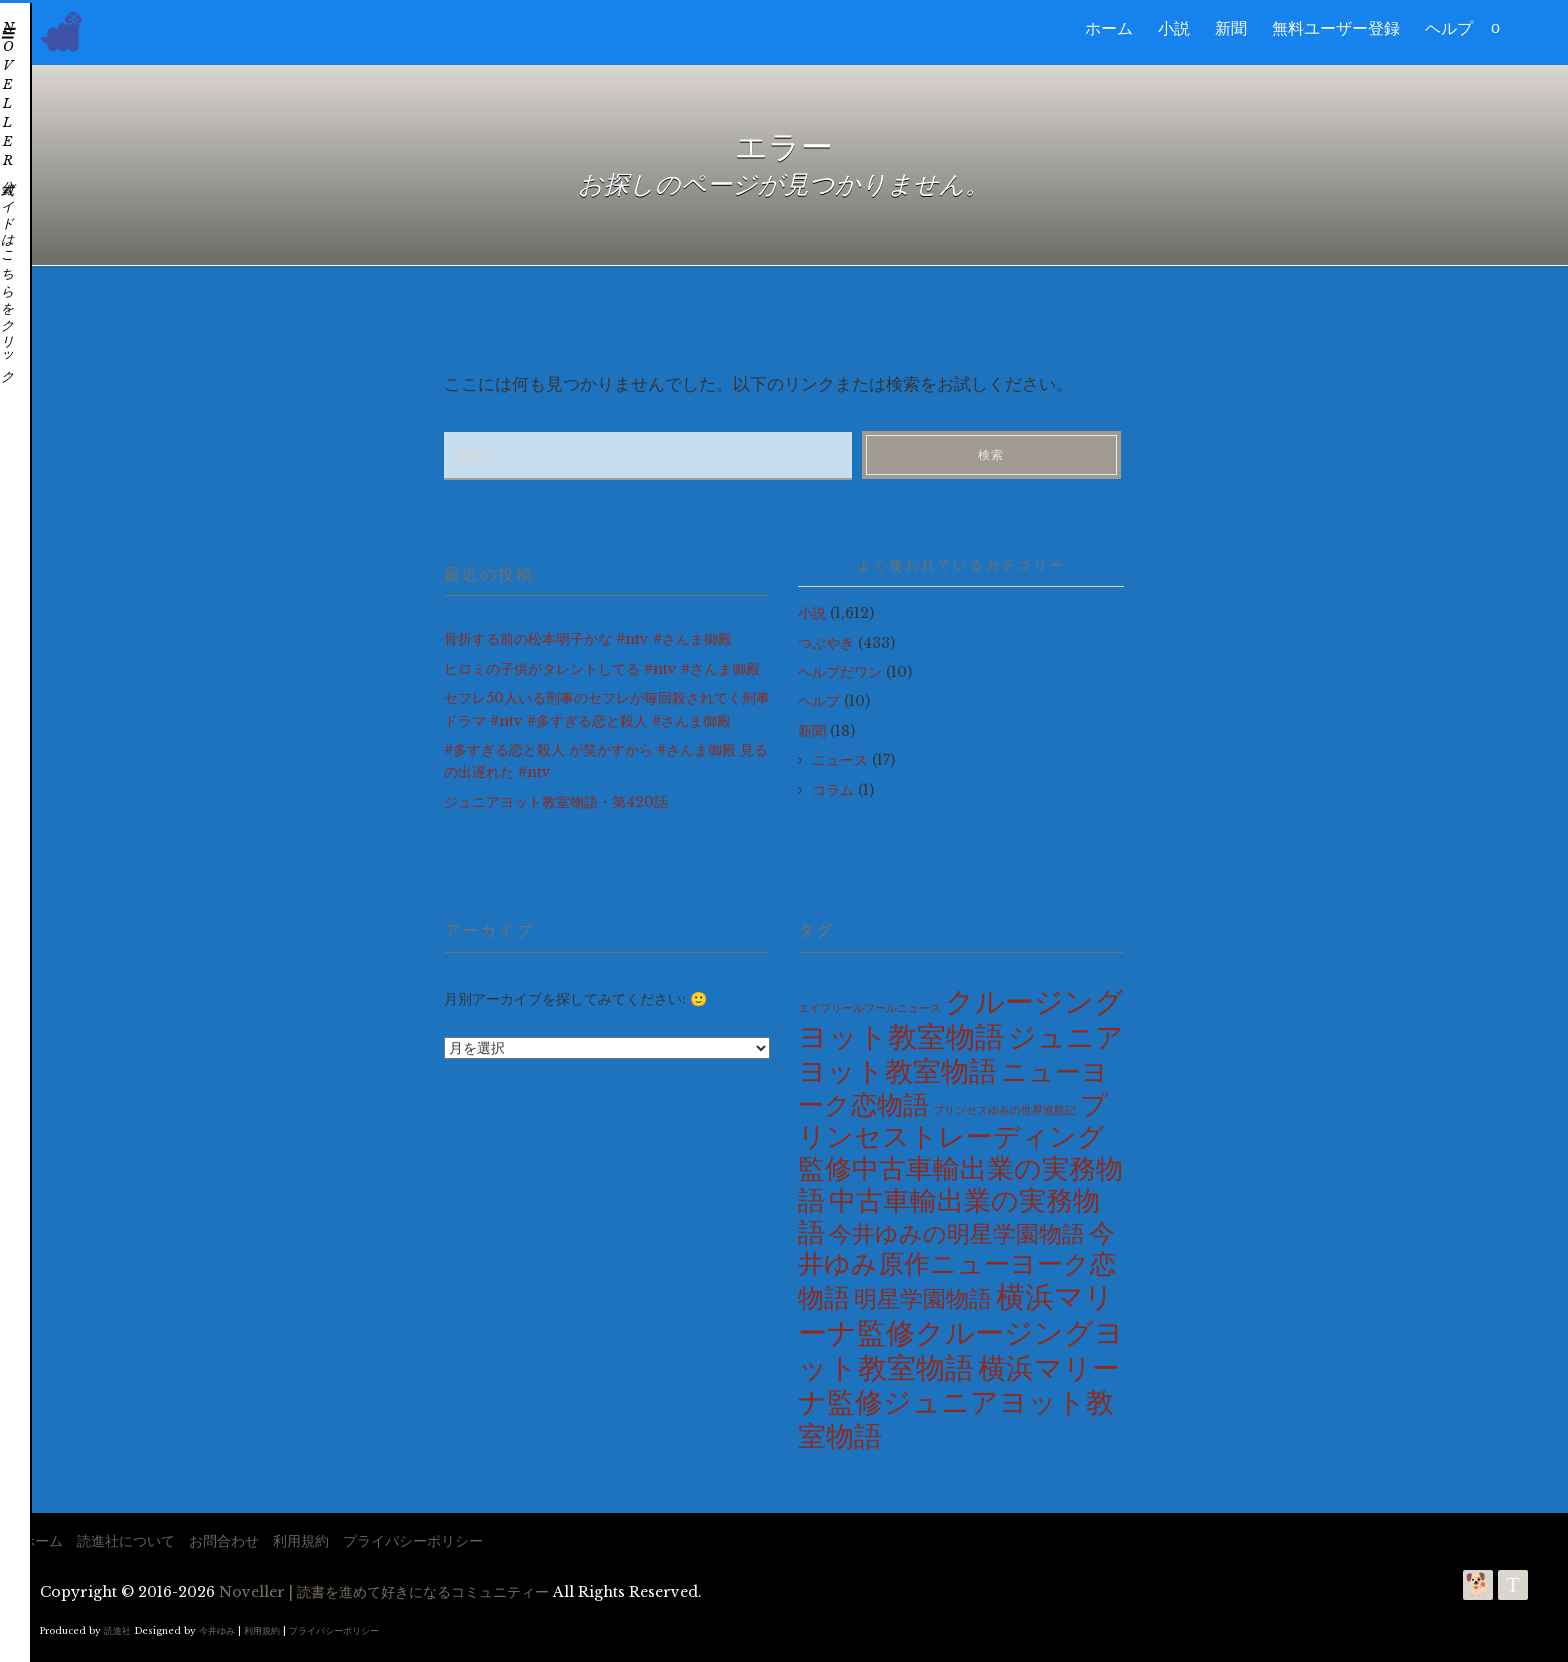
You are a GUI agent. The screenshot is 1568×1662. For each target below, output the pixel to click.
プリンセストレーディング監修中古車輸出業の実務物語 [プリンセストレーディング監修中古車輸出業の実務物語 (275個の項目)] (960, 1152)
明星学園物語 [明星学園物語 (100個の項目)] (923, 1299)
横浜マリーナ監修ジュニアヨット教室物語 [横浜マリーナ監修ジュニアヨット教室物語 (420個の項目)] (959, 1402)
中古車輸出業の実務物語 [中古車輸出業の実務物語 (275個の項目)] (949, 1216)
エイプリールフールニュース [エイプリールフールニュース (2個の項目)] (869, 1008)
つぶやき (826, 643)
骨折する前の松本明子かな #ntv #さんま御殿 (588, 639)
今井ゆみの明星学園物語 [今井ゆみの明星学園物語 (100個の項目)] (957, 1234)
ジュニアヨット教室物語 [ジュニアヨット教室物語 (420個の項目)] (961, 1054)
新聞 (1231, 28)
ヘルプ (1449, 28)
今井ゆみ (217, 1630)
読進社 (117, 1630)
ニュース (840, 760)
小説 (1174, 28)
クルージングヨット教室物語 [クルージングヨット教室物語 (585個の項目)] (961, 1019)
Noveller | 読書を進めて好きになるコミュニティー (384, 1592)
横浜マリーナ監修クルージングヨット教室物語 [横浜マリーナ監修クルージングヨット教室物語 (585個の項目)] (961, 1332)
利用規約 (301, 1541)
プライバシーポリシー (413, 1541)
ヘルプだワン (840, 672)
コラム (833, 790)
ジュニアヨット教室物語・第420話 (556, 802)
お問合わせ (224, 1541)
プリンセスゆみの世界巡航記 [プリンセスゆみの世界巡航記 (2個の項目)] (1004, 1110)
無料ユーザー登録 (1336, 28)
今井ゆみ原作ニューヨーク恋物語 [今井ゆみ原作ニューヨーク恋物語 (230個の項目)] (957, 1265)
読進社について (126, 1541)
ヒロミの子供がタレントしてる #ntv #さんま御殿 (602, 669)
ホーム (1109, 28)
